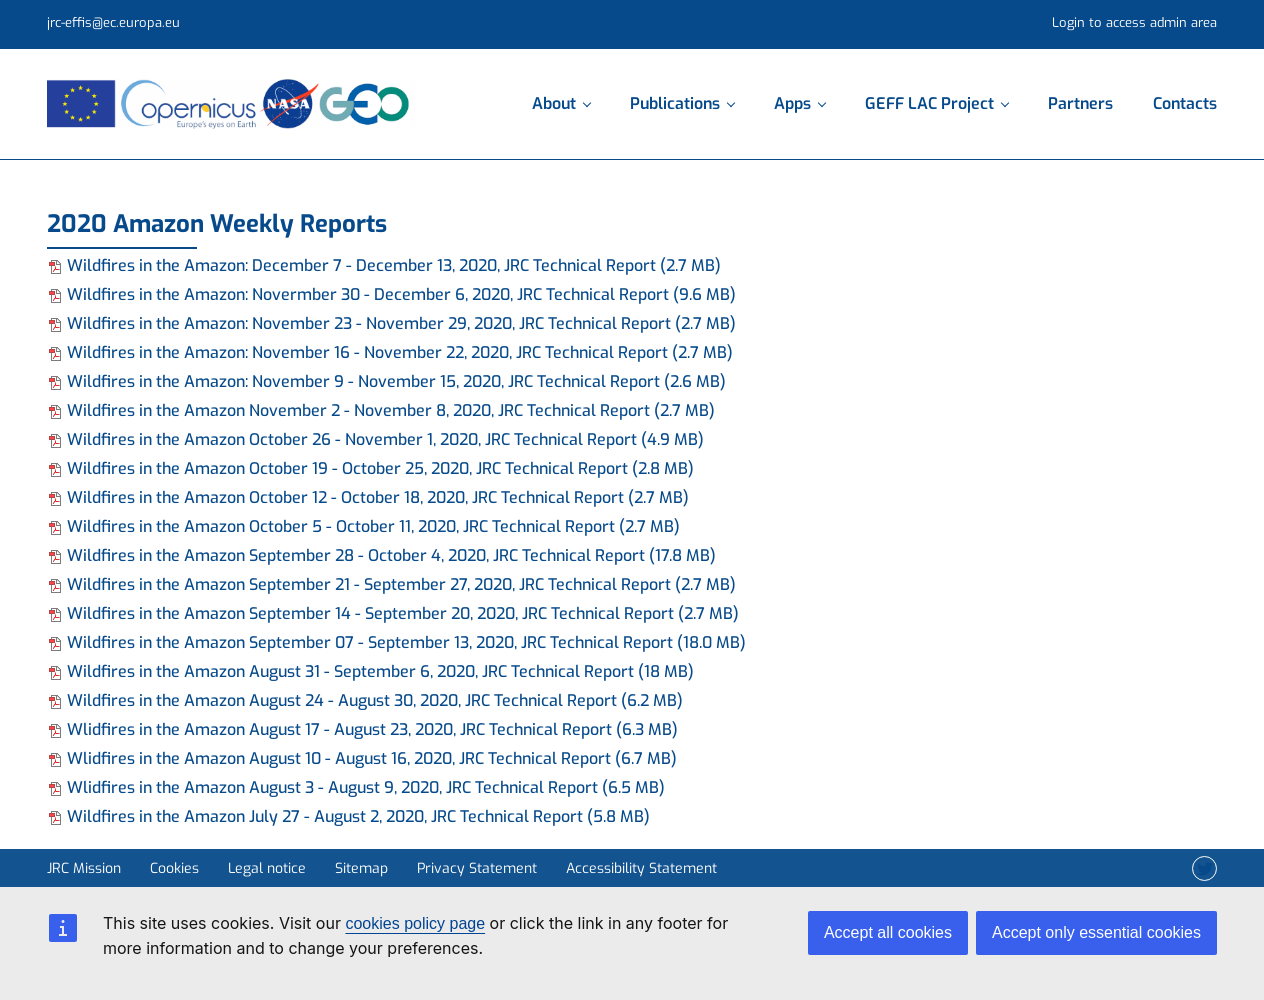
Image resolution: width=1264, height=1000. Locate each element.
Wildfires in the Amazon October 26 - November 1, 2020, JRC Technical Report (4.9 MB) (375, 439)
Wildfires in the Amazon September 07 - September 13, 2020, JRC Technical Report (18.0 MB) (396, 642)
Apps (799, 103)
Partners (1080, 103)
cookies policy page (415, 923)
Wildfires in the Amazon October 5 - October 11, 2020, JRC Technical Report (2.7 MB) (363, 526)
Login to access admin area (1134, 22)
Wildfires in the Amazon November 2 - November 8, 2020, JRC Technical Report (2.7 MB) (381, 410)
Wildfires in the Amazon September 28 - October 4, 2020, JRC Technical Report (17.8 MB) (381, 555)
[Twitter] (1204, 868)
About (561, 103)
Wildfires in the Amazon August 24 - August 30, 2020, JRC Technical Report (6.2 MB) (365, 700)
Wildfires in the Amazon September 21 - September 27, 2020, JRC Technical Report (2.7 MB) (391, 584)
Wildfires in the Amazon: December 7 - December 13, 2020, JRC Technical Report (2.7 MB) (384, 265)
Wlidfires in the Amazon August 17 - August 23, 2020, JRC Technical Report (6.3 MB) (362, 729)
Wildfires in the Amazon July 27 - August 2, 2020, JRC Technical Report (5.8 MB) (348, 816)
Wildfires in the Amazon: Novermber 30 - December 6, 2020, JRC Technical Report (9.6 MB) (391, 294)
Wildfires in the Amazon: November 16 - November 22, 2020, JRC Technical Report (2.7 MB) (390, 352)
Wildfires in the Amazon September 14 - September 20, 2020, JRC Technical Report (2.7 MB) (393, 613)
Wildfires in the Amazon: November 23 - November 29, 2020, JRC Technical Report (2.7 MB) (391, 323)
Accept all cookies (888, 932)
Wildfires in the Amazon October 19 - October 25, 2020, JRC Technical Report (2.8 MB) (370, 468)
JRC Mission (84, 868)
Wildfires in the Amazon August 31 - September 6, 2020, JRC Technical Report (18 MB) (370, 671)
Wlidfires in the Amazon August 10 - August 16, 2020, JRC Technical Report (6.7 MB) (362, 758)
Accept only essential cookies (1096, 932)
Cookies (174, 868)
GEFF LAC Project (936, 103)
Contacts (1185, 103)
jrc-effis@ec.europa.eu (113, 22)
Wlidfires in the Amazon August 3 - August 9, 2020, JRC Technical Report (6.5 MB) (356, 787)
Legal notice (267, 868)
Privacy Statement (477, 868)
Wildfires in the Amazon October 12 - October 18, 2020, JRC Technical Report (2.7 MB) (368, 497)
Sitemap (361, 868)
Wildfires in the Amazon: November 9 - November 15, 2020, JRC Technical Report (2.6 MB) (386, 381)
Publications (682, 103)
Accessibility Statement (641, 868)
